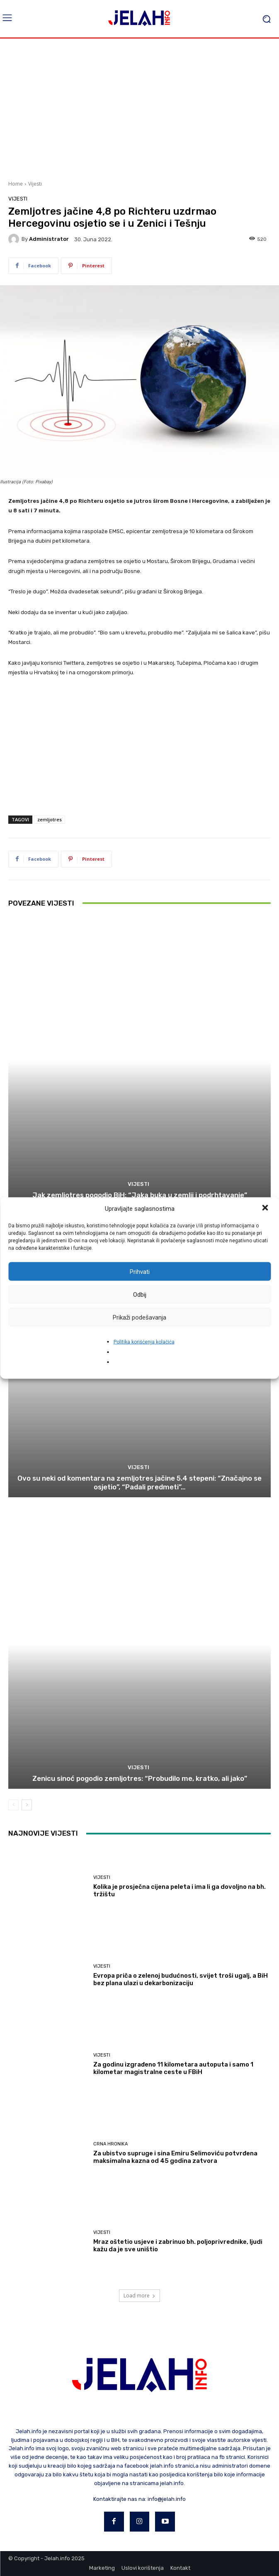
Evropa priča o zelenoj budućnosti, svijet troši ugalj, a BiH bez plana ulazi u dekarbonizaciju (180, 1979)
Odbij (139, 1294)
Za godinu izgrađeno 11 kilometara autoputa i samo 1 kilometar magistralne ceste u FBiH (173, 2068)
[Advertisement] (139, 108)
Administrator (49, 239)
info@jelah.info (167, 2499)
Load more (139, 2295)
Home (15, 183)
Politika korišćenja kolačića (144, 1342)
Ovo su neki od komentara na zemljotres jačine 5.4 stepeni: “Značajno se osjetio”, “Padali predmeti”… (139, 1482)
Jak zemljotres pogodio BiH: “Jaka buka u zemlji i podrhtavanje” (139, 1195)
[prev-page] (13, 1805)
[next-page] (27, 1805)
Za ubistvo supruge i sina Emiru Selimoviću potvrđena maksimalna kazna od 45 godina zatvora (175, 2157)
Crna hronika (110, 2144)
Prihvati (140, 1271)
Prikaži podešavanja (139, 1317)
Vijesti (35, 183)
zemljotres (49, 819)
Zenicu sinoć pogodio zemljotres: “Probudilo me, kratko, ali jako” (139, 1778)
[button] (266, 1209)
